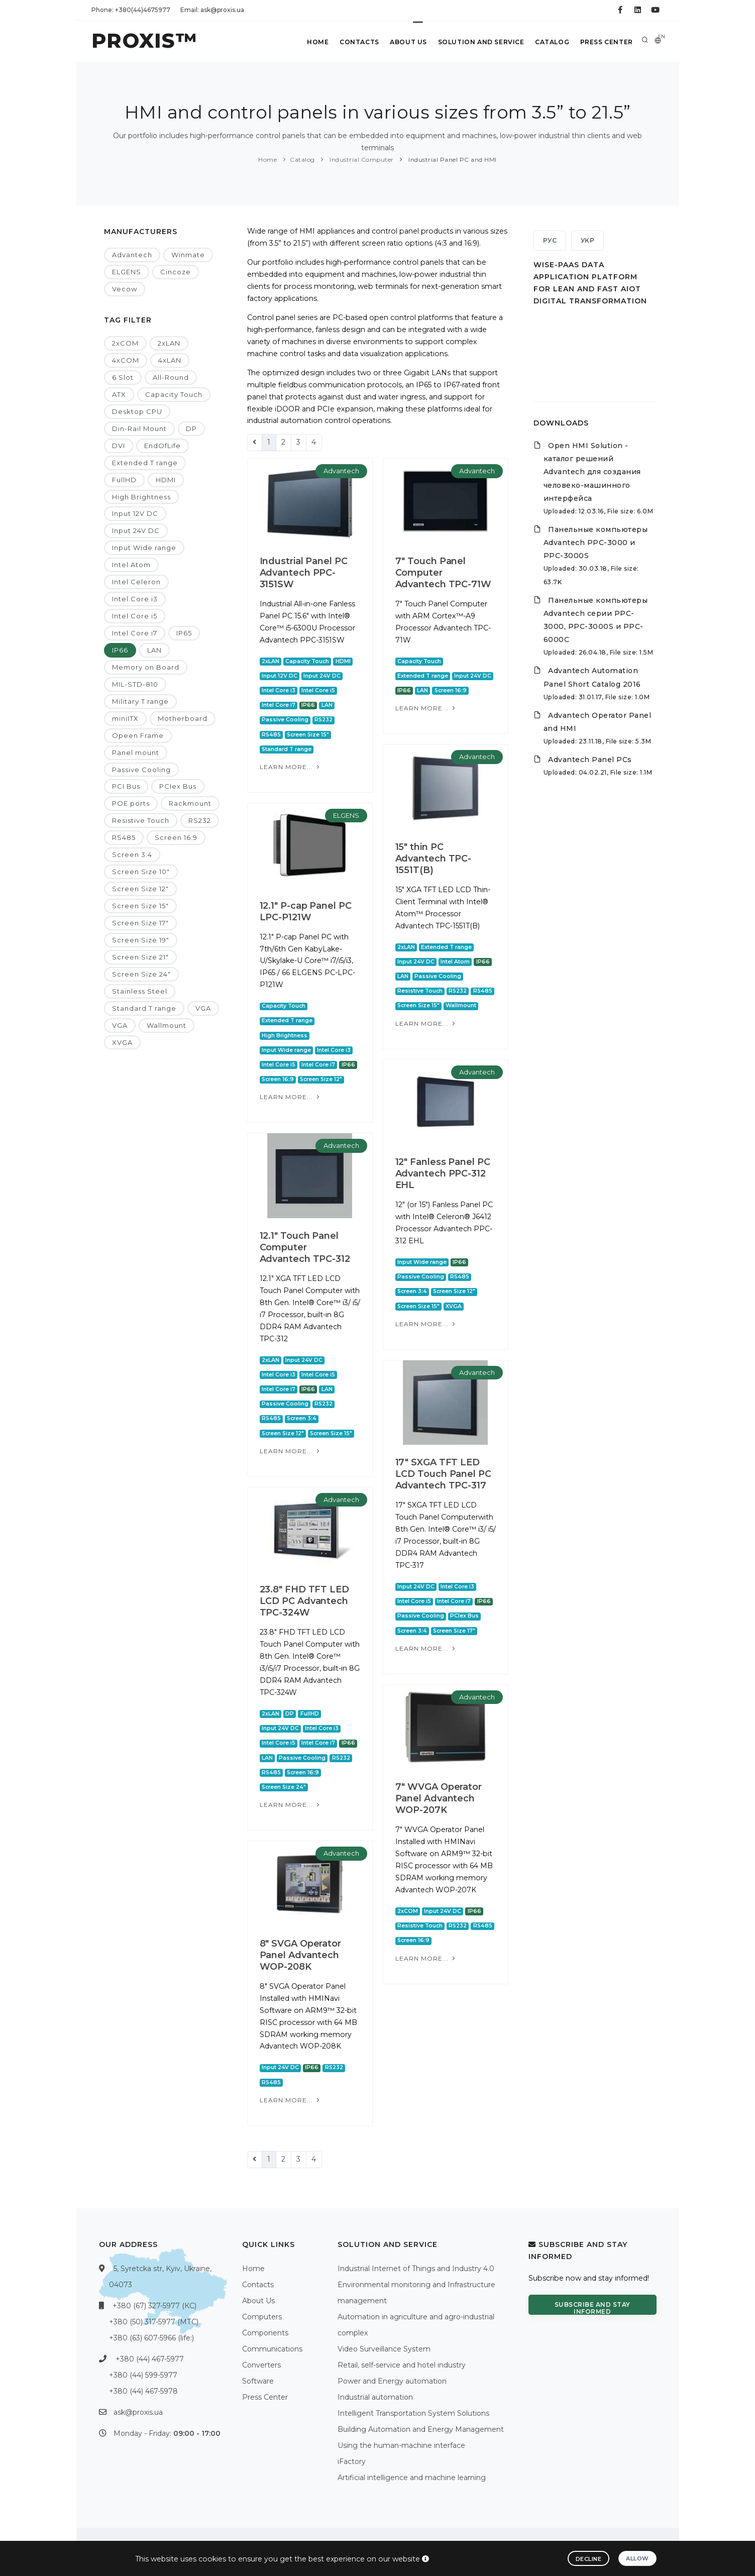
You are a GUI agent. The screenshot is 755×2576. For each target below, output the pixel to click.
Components (265, 2332)
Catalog (550, 42)
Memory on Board (145, 667)
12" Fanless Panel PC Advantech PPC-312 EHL (442, 1173)
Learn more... (290, 767)
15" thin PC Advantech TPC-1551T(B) (433, 858)
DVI (118, 446)
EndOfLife (162, 446)
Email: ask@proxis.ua (212, 10)
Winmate (188, 255)
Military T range (140, 701)
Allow (637, 2558)
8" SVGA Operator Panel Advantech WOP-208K (300, 1955)
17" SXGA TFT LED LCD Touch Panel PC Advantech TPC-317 (443, 1474)
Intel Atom (131, 565)
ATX (119, 394)
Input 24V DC (136, 530)
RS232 (199, 820)
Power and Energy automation (392, 2381)
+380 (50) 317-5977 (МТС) (153, 2321)
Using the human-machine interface (401, 2445)
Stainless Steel (139, 991)
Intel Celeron (136, 582)
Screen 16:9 (176, 837)
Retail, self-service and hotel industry (402, 2365)
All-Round (171, 377)
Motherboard (182, 718)
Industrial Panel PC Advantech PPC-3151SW (304, 573)
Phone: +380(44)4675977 (130, 10)
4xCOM (125, 360)
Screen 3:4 (132, 854)
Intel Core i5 (134, 616)
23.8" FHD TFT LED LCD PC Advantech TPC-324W (304, 1601)
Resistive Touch (140, 820)
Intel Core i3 (135, 599)
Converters (261, 2365)
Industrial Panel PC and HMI (452, 159)
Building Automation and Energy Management (421, 2429)
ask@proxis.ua (138, 2412)
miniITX (125, 718)
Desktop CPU (137, 411)
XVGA (122, 1042)
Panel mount (135, 752)
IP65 (184, 633)
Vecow (124, 289)
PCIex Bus (177, 786)
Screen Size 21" (140, 957)
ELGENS (126, 272)
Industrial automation (375, 2397)
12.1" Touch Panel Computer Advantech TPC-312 (305, 1247)
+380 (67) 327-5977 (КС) (154, 2305)
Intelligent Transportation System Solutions (413, 2413)
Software (258, 2381)
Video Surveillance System (384, 2348)
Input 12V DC (135, 513)
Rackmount (190, 803)
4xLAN (169, 360)
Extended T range (145, 463)
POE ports (131, 803)
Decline (589, 2558)
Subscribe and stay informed (592, 2308)
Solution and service (478, 42)
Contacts (353, 42)
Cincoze (175, 272)
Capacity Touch (173, 394)
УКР (588, 240)
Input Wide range (144, 548)
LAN (154, 650)
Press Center (605, 42)
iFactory (352, 2461)
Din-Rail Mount (139, 428)
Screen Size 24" (141, 974)
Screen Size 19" (140, 940)
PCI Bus (126, 786)
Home (310, 42)
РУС (550, 240)
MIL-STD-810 (135, 684)
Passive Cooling (141, 770)
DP (191, 428)
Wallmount (166, 1025)
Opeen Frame (138, 735)
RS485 (124, 837)
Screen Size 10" (141, 872)
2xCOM (125, 343)
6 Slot (123, 377)
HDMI (166, 480)
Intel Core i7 (134, 633)
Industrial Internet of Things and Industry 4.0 (416, 2268)
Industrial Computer (361, 159)
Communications (272, 2348)
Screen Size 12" (140, 889)
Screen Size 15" (140, 906)
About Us (403, 42)
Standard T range (144, 1008)
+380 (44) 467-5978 (143, 2391)
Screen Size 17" (140, 923)
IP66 (120, 650)
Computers (262, 2316)
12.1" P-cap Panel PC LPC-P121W (306, 911)
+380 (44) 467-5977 (150, 2359)
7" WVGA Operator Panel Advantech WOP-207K (438, 1798)
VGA (203, 1008)
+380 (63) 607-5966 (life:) (151, 2337)
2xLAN (169, 343)
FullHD (124, 480)
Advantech (132, 255)
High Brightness (141, 497)
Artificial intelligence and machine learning (412, 2477)
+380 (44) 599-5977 (143, 2375)
